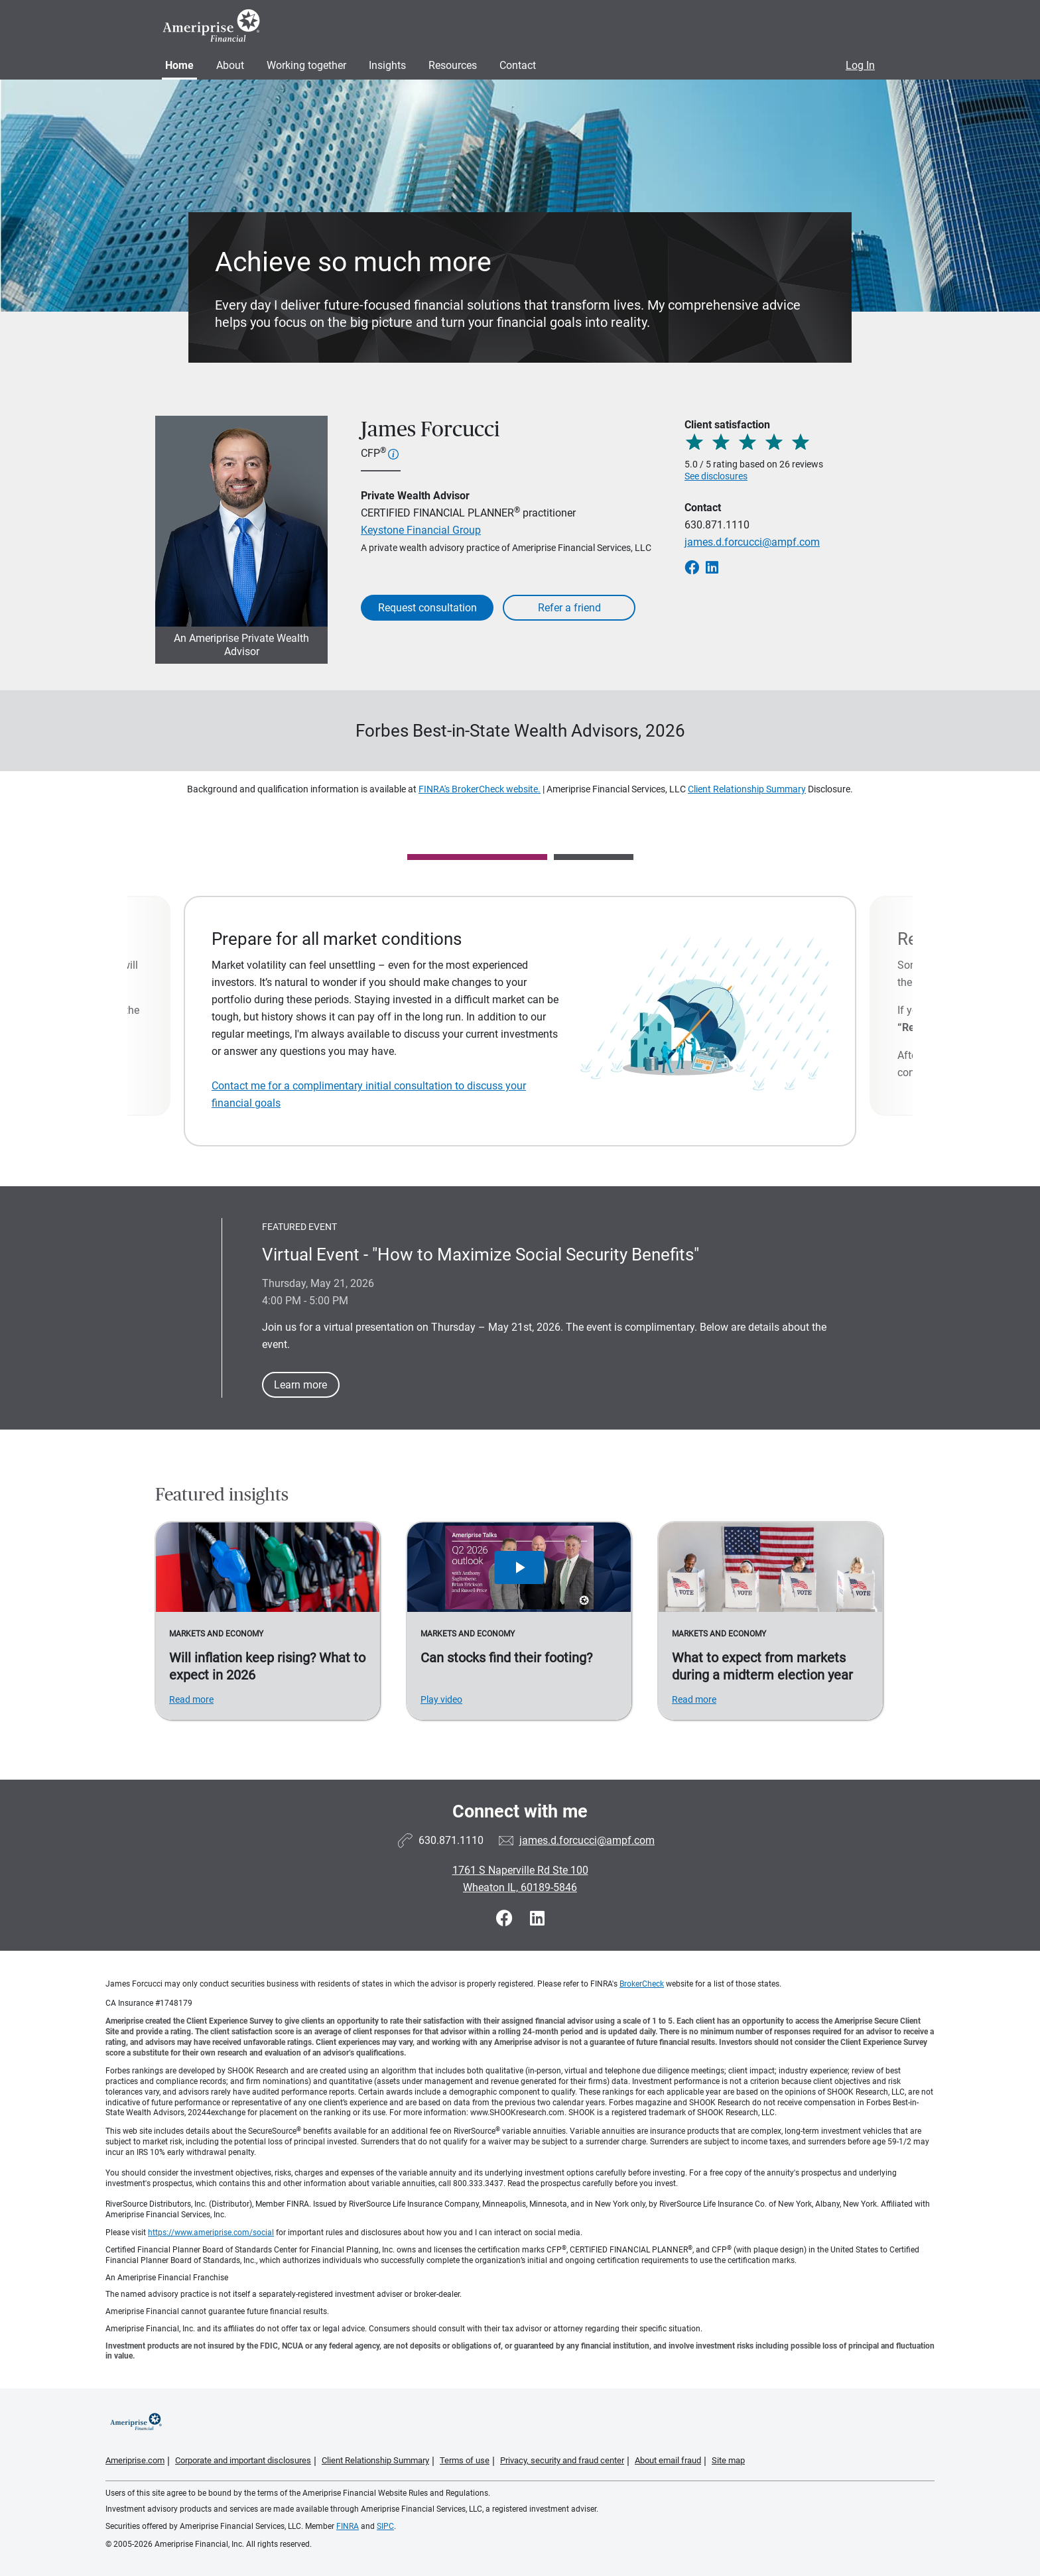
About (230, 65)
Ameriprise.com (134, 2460)
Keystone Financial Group (421, 530)
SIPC (385, 2526)
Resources (452, 65)
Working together (306, 65)
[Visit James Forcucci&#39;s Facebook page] (506, 1918)
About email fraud (668, 2460)
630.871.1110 (716, 525)
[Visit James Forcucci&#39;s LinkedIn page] (537, 1918)
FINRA (347, 2526)
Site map (728, 2460)
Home (179, 65)
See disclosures (716, 476)
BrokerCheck (641, 1984)
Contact (517, 65)
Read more (191, 1699)
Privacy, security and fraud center (562, 2460)
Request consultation (427, 607)
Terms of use (464, 2460)
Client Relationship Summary (747, 789)
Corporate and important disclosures (243, 2460)
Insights (387, 65)
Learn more (300, 1385)
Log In (860, 65)
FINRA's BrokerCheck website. (480, 789)
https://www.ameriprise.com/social (211, 2232)
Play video (441, 1699)
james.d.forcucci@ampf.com (752, 542)
